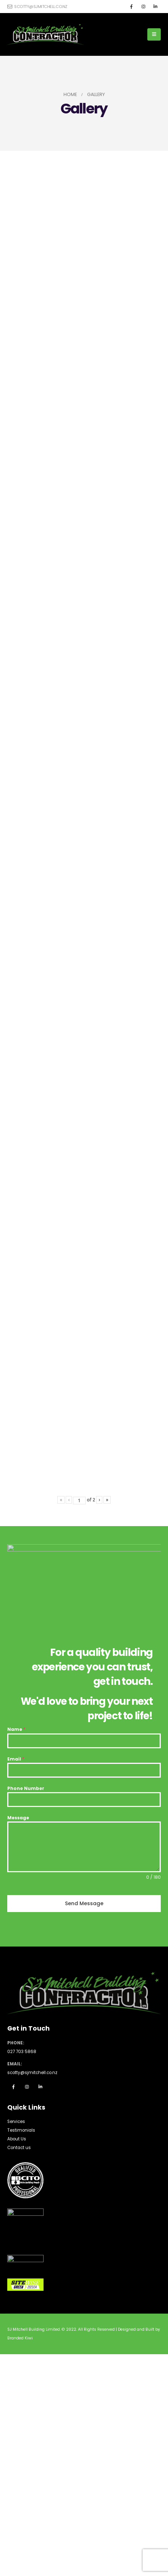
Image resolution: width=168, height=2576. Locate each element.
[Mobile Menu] (154, 34)
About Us (16, 2139)
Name (16, 1729)
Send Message (84, 1903)
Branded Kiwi (20, 2338)
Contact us (19, 2148)
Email (15, 1759)
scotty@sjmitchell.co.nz (37, 6)
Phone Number (25, 1788)
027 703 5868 (21, 2051)
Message (18, 1818)
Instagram (26, 2086)
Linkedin (40, 2086)
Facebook (13, 2086)
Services (16, 2121)
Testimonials (21, 2130)
